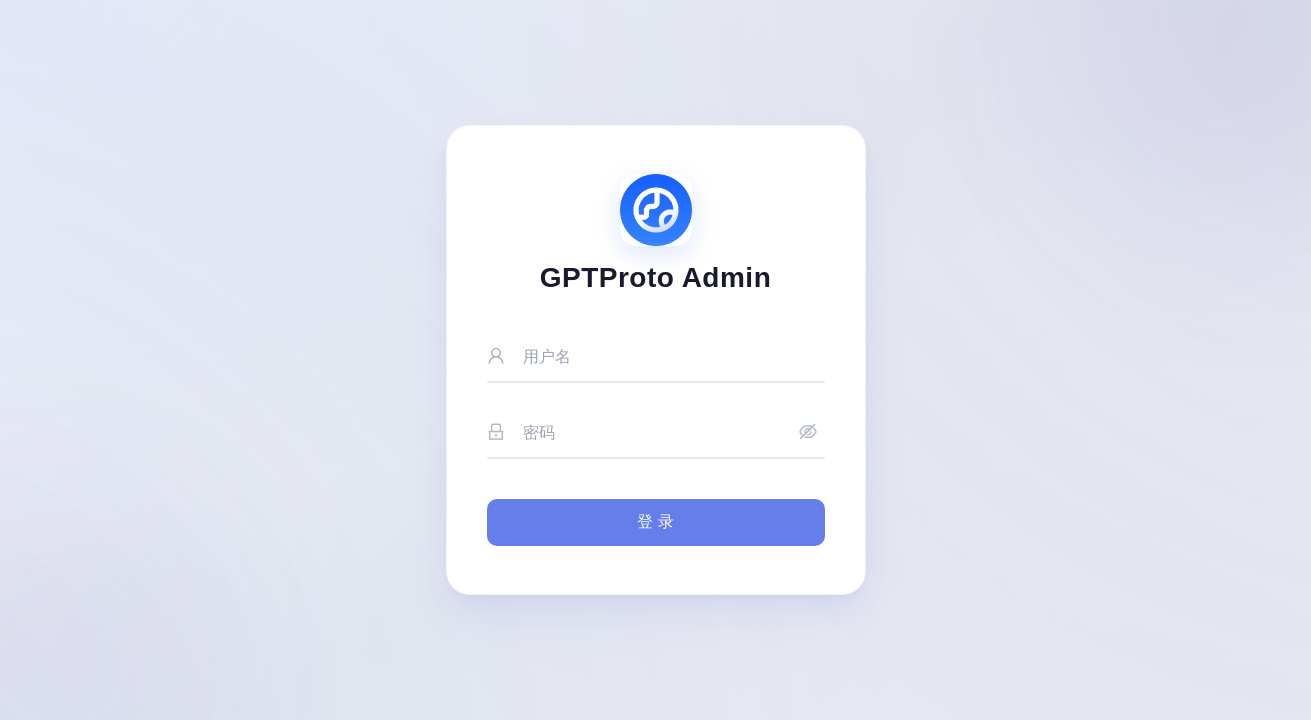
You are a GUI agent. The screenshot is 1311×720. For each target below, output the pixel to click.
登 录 (655, 521)
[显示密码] (808, 433)
